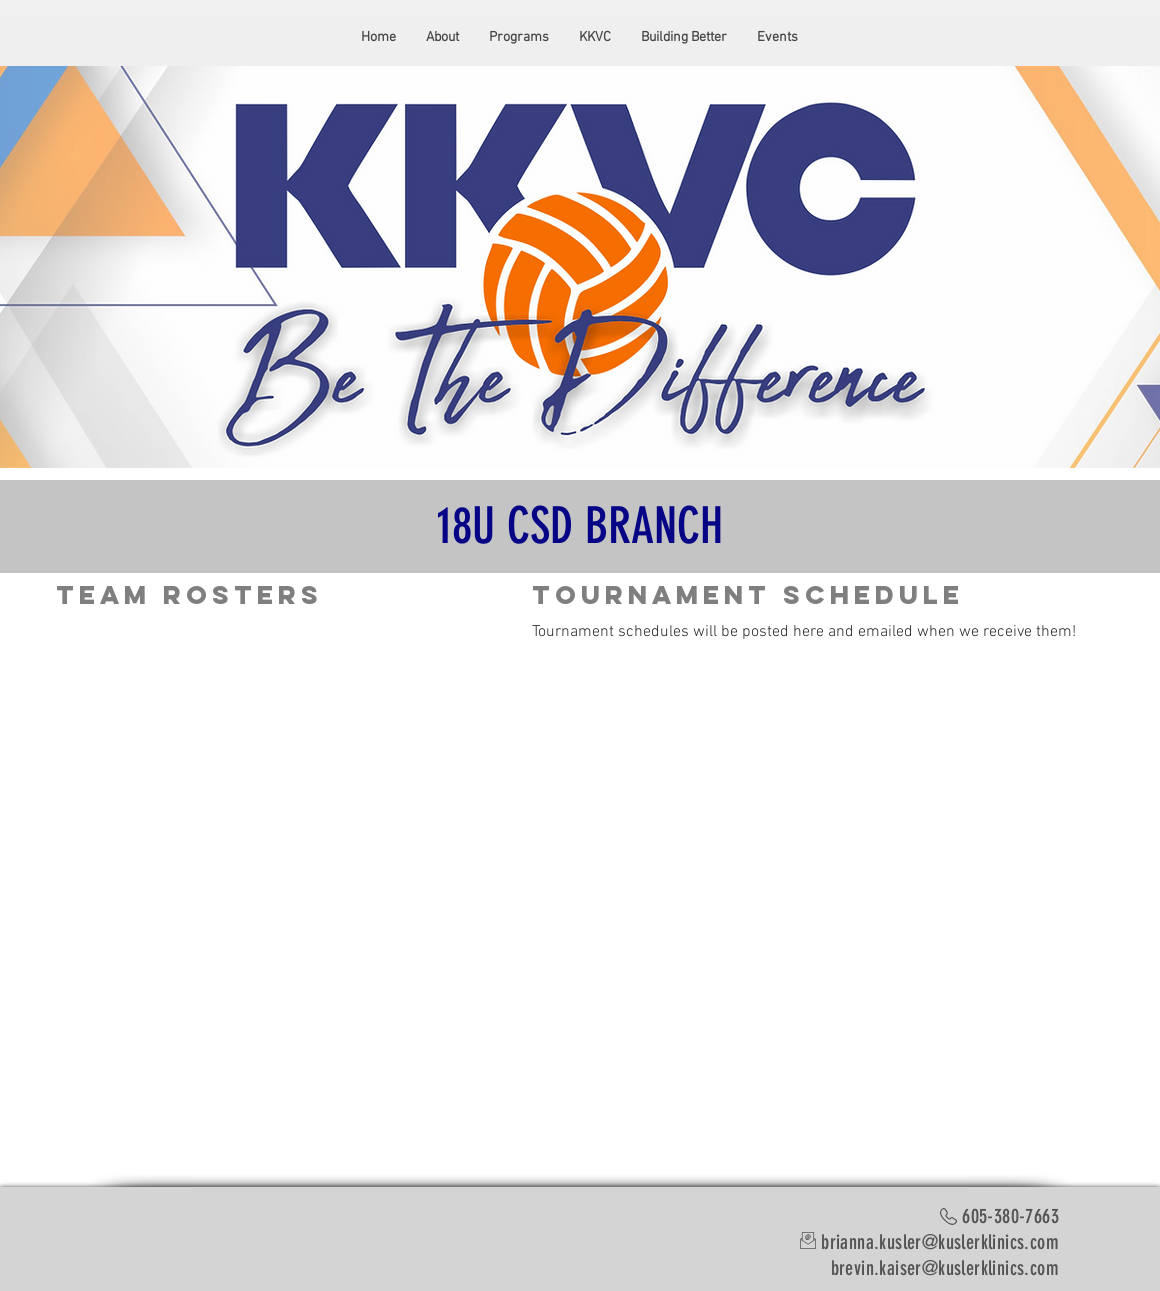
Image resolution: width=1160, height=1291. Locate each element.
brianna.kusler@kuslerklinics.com (940, 1242)
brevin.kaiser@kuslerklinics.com (945, 1268)
